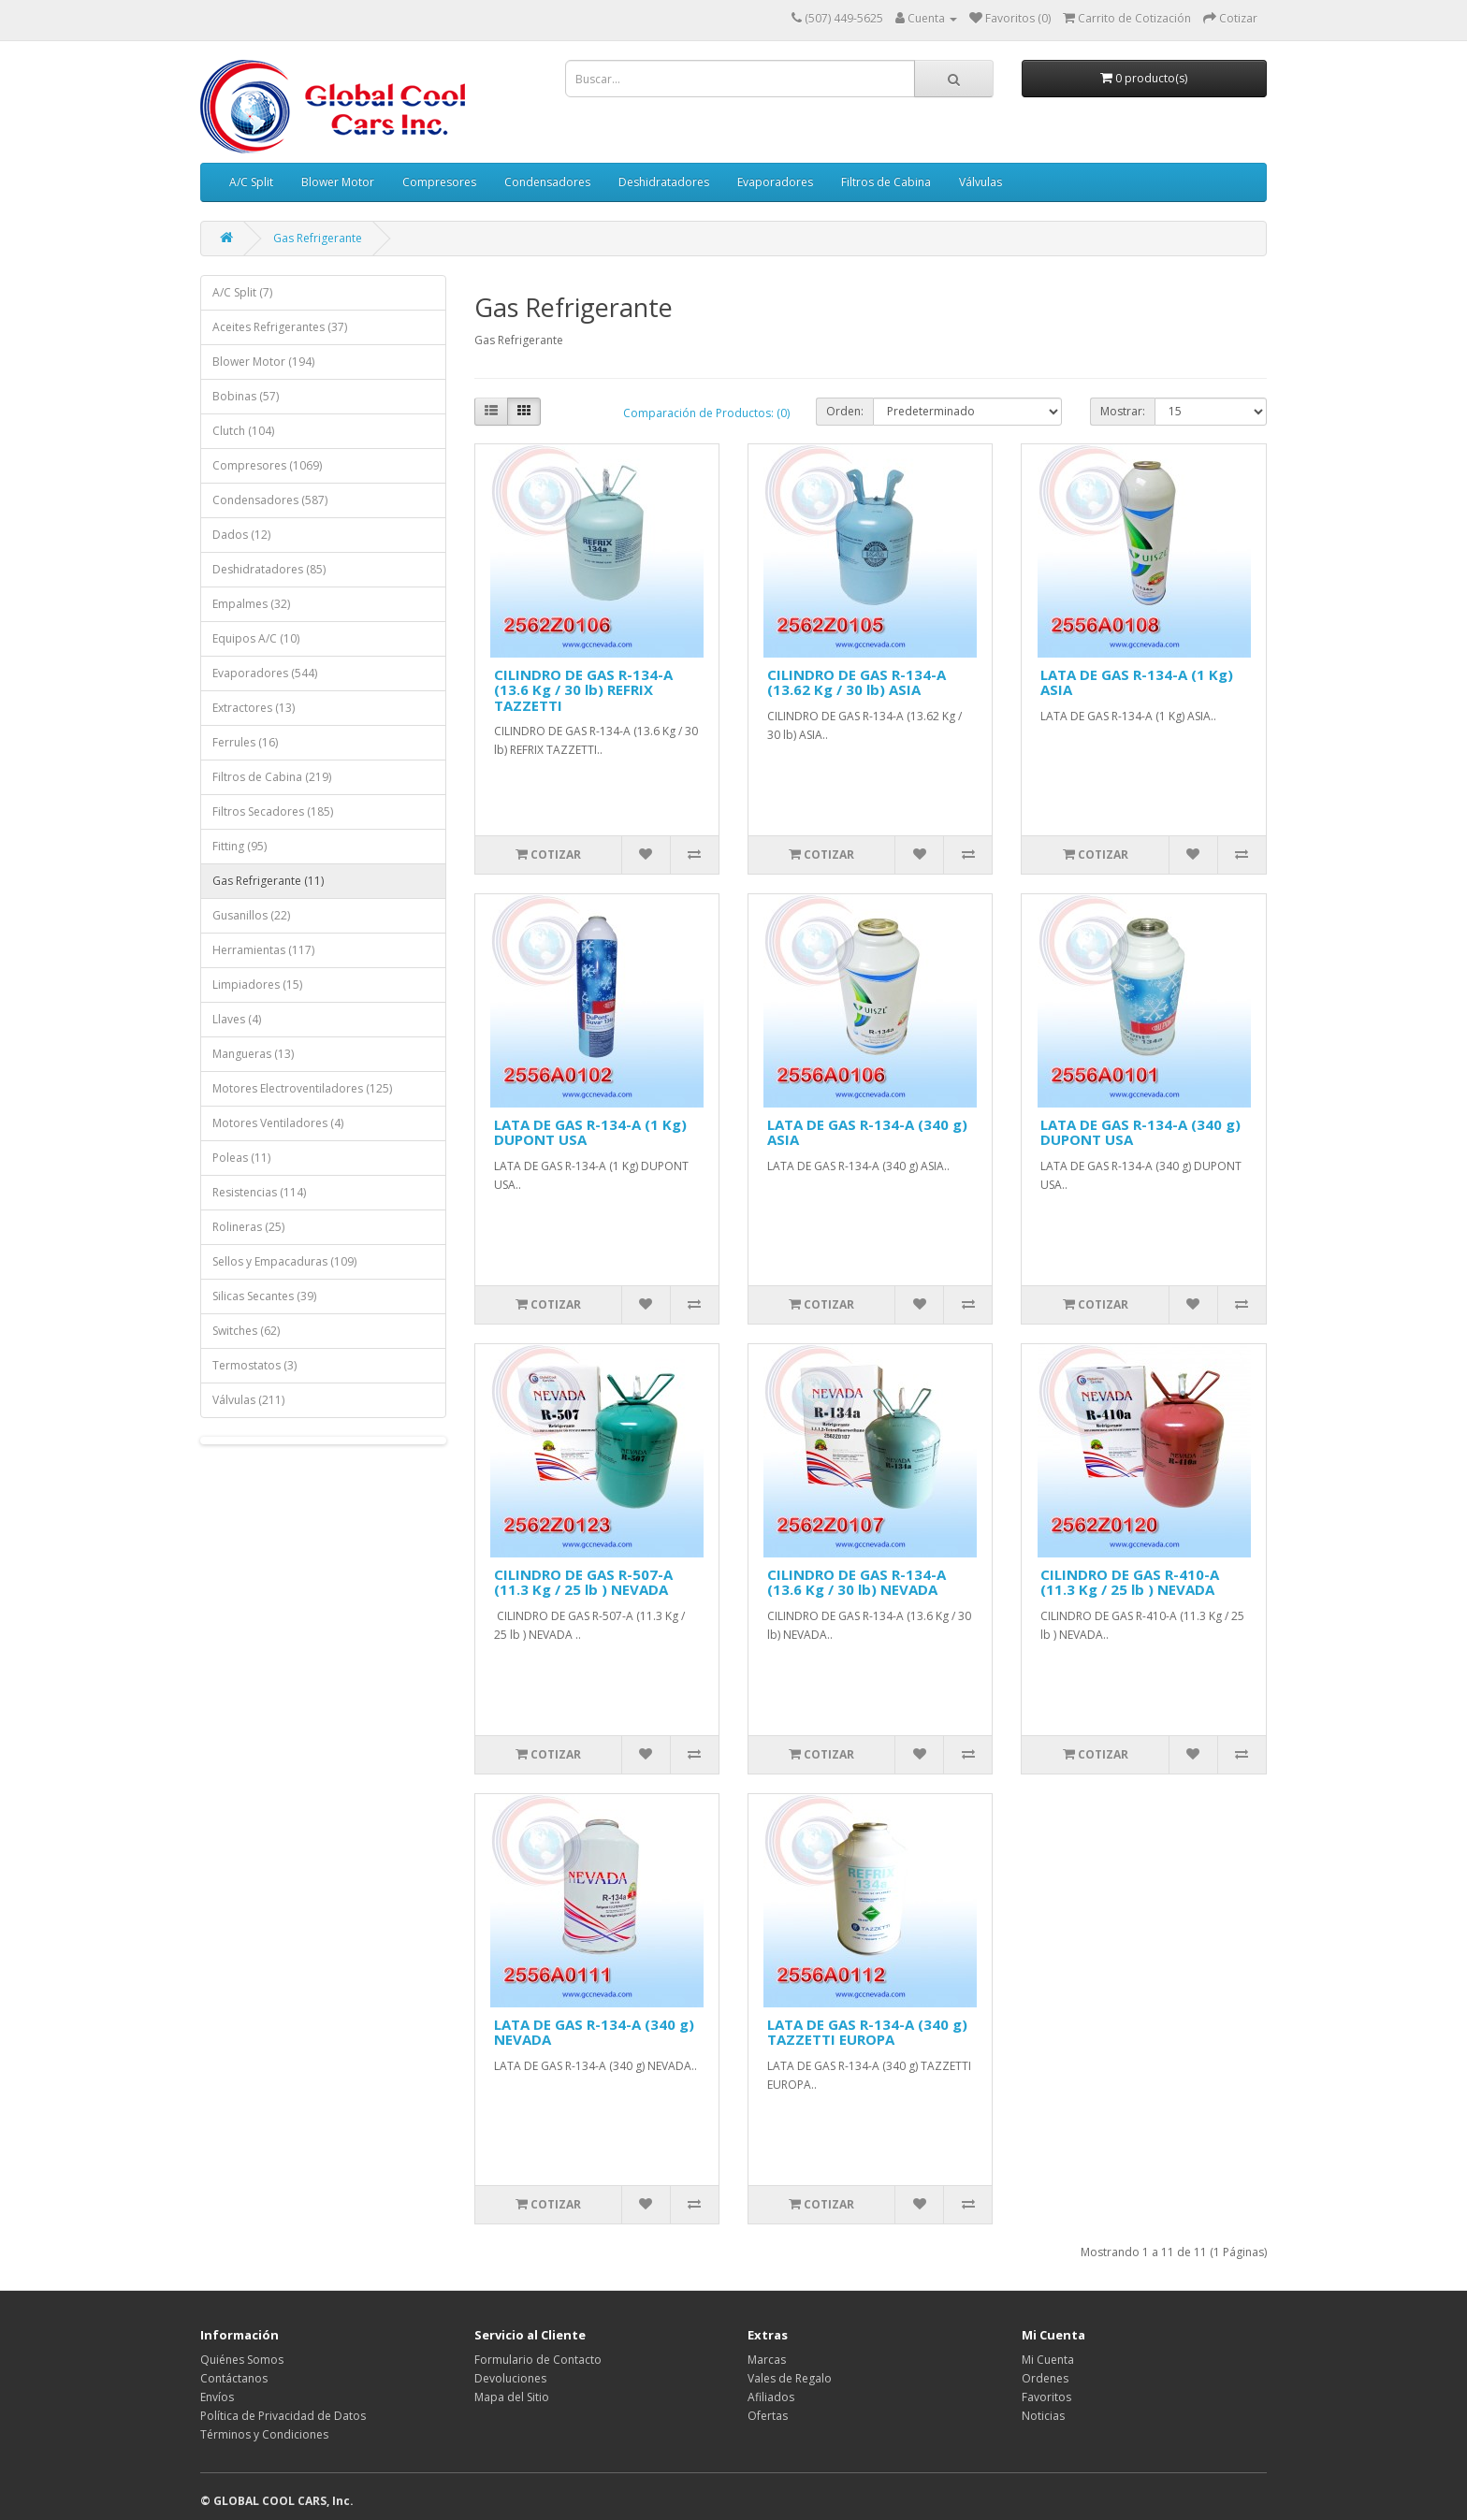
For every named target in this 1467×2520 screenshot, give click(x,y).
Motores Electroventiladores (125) (302, 1088)
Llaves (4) (236, 1019)
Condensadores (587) (269, 500)
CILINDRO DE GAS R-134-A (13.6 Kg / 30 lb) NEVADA (856, 1582)
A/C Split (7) (242, 292)
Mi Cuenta (1048, 2360)
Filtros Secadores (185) (272, 811)
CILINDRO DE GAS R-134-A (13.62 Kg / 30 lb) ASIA (856, 682)
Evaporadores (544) (264, 673)
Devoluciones (510, 2378)
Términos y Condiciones (264, 2434)
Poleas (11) (241, 1158)
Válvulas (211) (248, 1400)
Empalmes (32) (251, 604)
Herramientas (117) (263, 950)
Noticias (1043, 2416)
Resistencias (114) (259, 1192)
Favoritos (1046, 2397)
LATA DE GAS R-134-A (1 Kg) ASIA (1136, 682)
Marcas (767, 2360)
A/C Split (251, 182)
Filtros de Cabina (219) (271, 777)
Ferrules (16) (245, 742)
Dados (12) (241, 535)
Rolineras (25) (248, 1227)
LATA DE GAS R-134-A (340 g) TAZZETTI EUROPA (867, 2032)
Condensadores (547, 182)
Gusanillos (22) (251, 915)
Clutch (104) (243, 431)
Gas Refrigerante (317, 238)
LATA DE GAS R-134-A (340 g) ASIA (867, 1132)
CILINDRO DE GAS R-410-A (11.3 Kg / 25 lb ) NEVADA (1129, 1582)
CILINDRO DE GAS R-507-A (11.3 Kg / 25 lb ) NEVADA (583, 1582)
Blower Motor (337, 182)
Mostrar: (1122, 411)
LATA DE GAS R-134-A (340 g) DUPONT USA (1140, 1132)
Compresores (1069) (267, 465)
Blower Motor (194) (263, 361)
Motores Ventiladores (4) (277, 1123)
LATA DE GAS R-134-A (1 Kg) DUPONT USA (590, 1132)
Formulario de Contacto (538, 2360)
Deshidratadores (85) (269, 569)
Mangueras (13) (253, 1054)
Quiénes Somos (241, 2360)
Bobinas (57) (245, 396)
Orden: (845, 411)
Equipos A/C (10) (255, 638)
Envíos (217, 2397)
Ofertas (768, 2416)
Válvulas (980, 182)
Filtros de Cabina (886, 182)
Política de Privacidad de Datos (283, 2416)
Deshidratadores (663, 182)
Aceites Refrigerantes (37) (279, 327)
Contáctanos (234, 2378)
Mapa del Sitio (511, 2397)
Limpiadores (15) (257, 984)
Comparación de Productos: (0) (706, 413)
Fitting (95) (239, 846)
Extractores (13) (253, 708)
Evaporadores (775, 182)
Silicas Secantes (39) (264, 1296)
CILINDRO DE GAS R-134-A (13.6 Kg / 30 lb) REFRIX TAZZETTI (583, 690)
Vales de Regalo (790, 2378)
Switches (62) (246, 1331)
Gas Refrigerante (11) (268, 881)
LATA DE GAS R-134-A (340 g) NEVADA (594, 2032)
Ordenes (1045, 2378)
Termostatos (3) (254, 1365)
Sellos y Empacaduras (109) (284, 1261)
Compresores (439, 182)
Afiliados (771, 2397)
